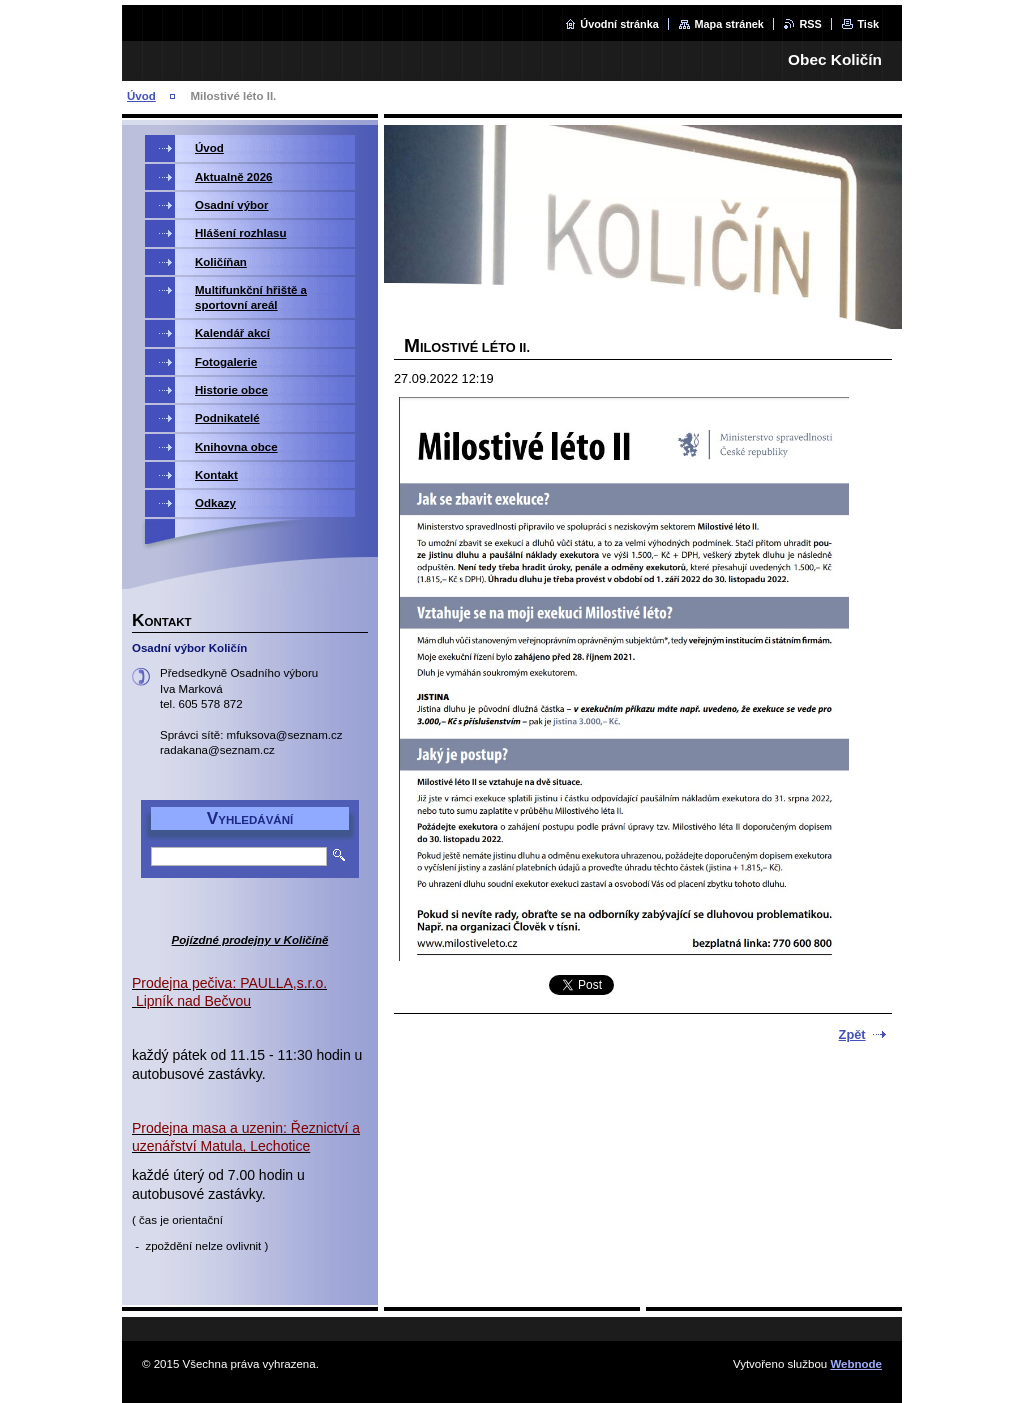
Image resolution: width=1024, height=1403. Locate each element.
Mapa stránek (729, 24)
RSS (810, 24)
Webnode (856, 1364)
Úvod (141, 96)
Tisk (868, 24)
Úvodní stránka (619, 24)
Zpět (852, 1034)
